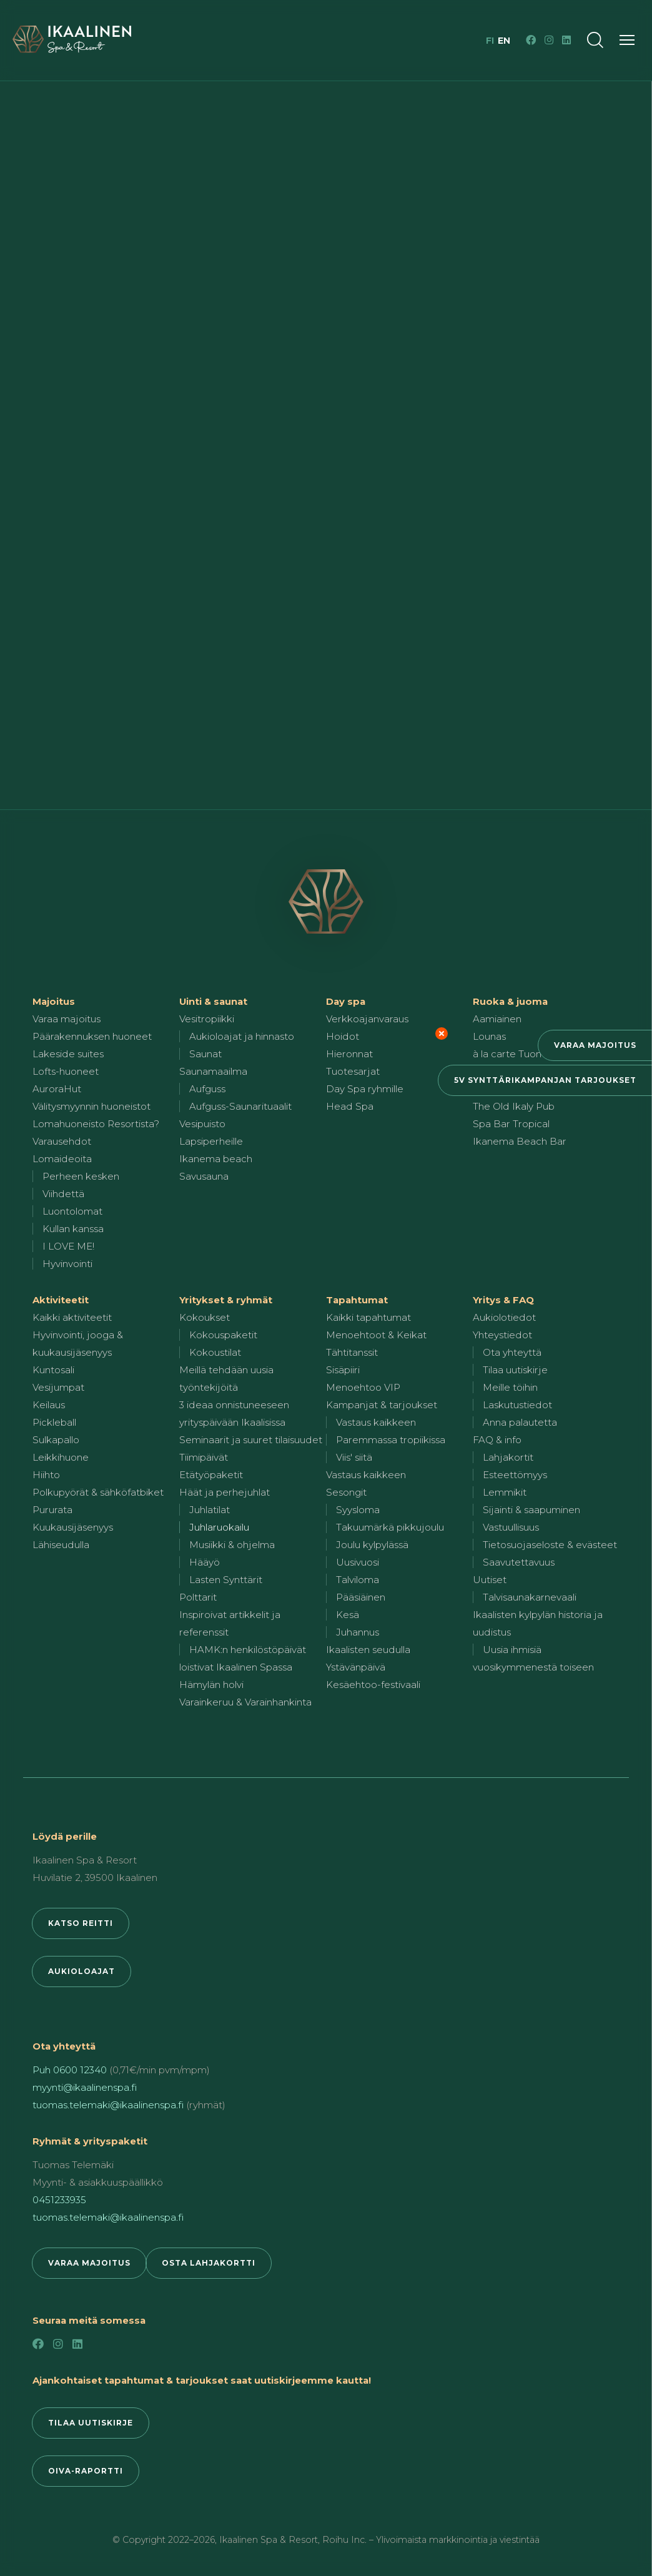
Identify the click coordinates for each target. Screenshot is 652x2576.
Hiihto (46, 1475)
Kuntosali (53, 1370)
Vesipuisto (202, 1124)
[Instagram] (549, 40)
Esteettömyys (515, 1475)
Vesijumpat (58, 1387)
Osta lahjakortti (208, 2263)
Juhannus (357, 1632)
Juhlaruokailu (219, 1527)
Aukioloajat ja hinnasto (241, 1036)
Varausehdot (61, 1141)
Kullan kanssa (73, 1229)
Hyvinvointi (67, 1264)
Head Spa (349, 1106)
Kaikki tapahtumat (368, 1317)
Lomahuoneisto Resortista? (95, 1124)
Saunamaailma (213, 1071)
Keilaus (48, 1405)
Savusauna (204, 1176)
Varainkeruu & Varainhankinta (245, 1702)
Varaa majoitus (595, 1045)
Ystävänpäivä (355, 1667)
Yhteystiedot (502, 1335)
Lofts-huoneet (65, 1071)
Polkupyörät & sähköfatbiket (98, 1492)
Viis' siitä (354, 1457)
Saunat (205, 1054)
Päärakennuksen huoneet (92, 1036)
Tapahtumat (357, 1300)
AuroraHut (56, 1089)
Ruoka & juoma (510, 1001)
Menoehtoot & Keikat (376, 1335)
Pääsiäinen (360, 1597)
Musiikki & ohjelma (232, 1545)
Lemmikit (504, 1492)
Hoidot (342, 1036)
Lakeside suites (68, 1054)
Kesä (347, 1615)
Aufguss (207, 1089)
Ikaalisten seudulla (368, 1650)
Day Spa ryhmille (364, 1089)
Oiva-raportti (85, 2470)
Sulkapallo (55, 1440)
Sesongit (346, 1492)
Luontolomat (72, 1211)
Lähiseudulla (60, 1545)
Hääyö (204, 1562)
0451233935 (59, 2200)
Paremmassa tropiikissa (390, 1440)
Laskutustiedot (517, 1405)
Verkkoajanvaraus (367, 1019)
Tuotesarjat (353, 1071)
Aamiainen (497, 1019)
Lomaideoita (62, 1159)
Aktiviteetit (60, 1300)
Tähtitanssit (352, 1352)
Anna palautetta (520, 1422)
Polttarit (198, 1597)
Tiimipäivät (203, 1457)
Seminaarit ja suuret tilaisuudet (250, 1440)
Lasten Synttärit (225, 1580)
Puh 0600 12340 (69, 2070)
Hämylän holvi (211, 1684)
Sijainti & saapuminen (531, 1510)
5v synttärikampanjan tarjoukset (545, 1080)
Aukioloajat (81, 1971)
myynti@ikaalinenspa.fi (84, 2087)
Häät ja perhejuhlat (224, 1492)
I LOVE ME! (68, 1246)
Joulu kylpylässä (372, 1545)
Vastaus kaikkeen (376, 1422)
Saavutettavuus (519, 1562)
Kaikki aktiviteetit (72, 1317)
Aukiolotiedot (504, 1317)
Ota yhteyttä (512, 1352)
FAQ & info (497, 1440)
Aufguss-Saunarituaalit (240, 1106)
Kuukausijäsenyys (72, 1527)
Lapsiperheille (211, 1141)
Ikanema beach (215, 1159)
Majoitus (53, 1001)
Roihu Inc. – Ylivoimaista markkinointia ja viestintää (431, 2539)
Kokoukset (204, 1317)
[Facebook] (531, 40)
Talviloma (357, 1580)
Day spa (345, 1001)
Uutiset (489, 1580)
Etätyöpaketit (211, 1475)
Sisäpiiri (343, 1370)
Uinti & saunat (213, 1001)
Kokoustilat (215, 1352)
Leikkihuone (60, 1457)
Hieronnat (349, 1054)
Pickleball (54, 1422)
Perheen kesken (80, 1176)
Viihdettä (63, 1194)
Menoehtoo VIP (363, 1387)
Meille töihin (510, 1387)
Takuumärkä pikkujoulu (390, 1527)
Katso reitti (80, 1923)
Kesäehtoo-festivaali (373, 1684)
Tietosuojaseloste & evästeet (550, 1545)
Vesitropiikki (206, 1019)
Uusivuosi (357, 1562)
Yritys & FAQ (503, 1300)
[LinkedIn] (566, 40)
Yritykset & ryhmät (225, 1300)
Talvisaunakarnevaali (529, 1597)
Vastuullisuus (511, 1527)
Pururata (52, 1510)
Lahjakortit (508, 1457)
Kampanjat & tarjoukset (381, 1405)
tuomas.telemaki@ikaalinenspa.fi (108, 2105)
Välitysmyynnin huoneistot (91, 1106)
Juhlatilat (209, 1510)
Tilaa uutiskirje (515, 1370)
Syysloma (358, 1510)
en (504, 40)
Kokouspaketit (223, 1335)
